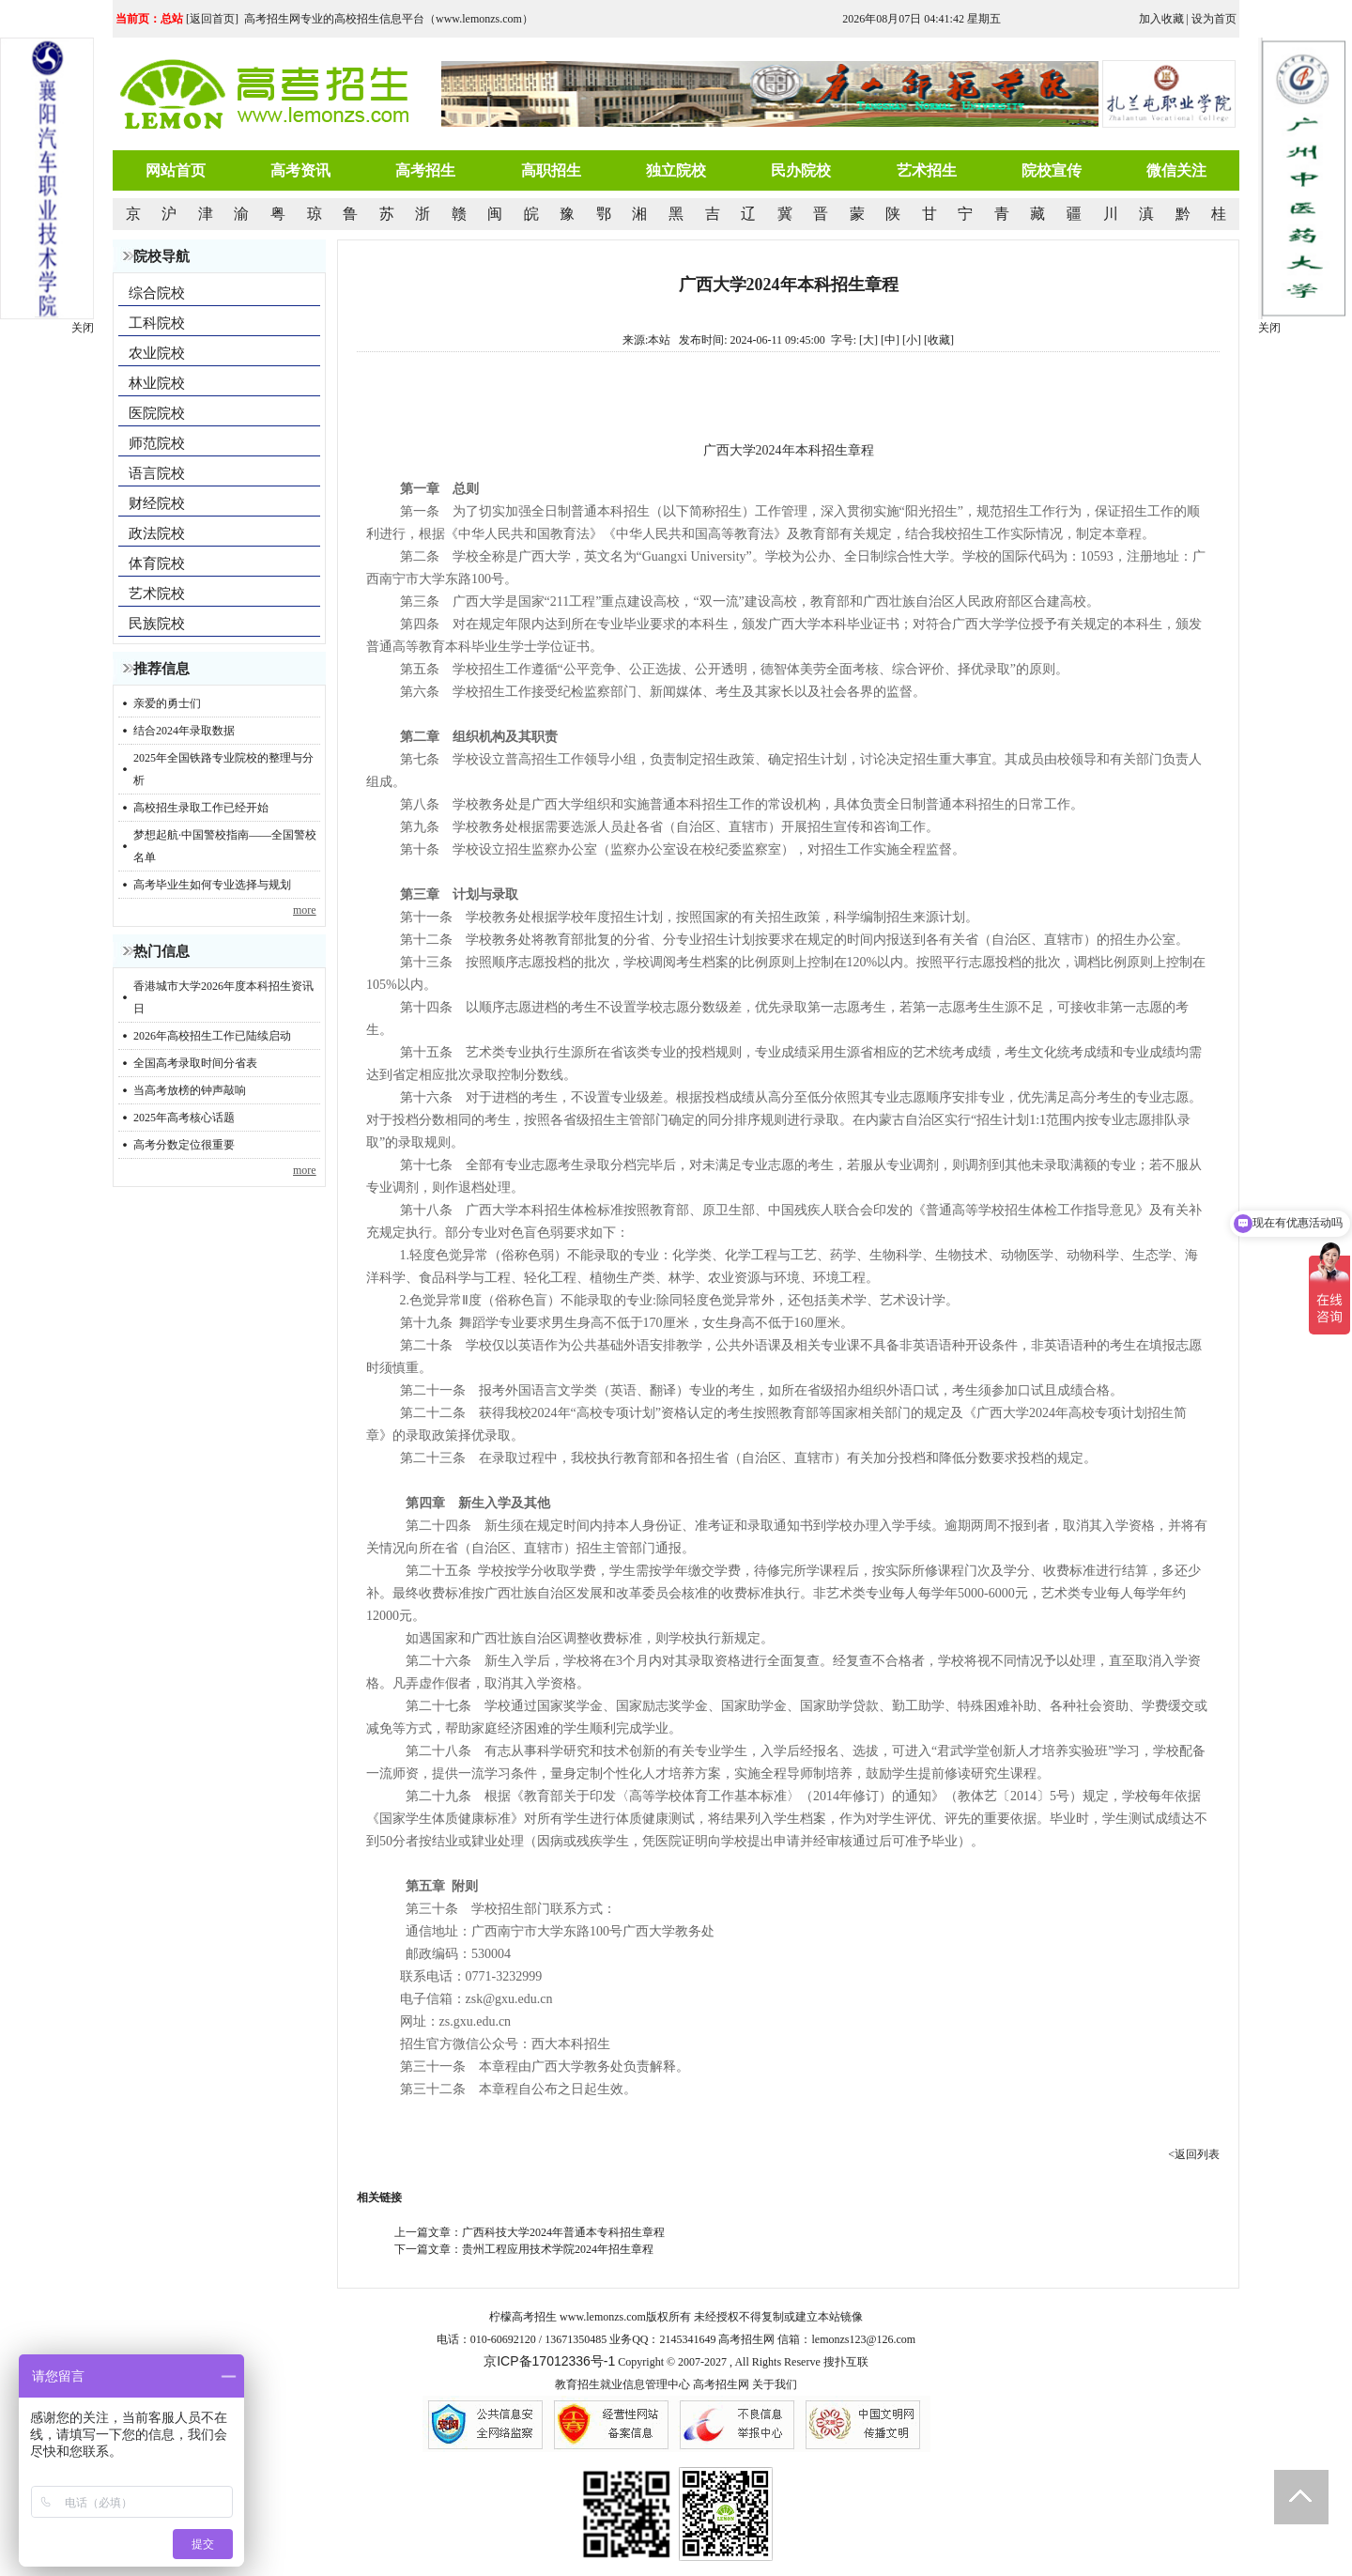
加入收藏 (1161, 18)
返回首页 (212, 18)
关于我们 (774, 2384)
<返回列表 (1194, 2154)
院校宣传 (1052, 170)
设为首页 (1214, 18)
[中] (890, 340)
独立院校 (676, 170)
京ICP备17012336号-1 (549, 2360)
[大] (868, 340)
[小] (911, 340)
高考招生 (425, 170)
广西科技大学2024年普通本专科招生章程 (563, 2232)
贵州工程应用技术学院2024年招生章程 (557, 2249)
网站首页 (176, 170)
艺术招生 (927, 170)
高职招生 (551, 170)
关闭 (1269, 327)
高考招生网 (721, 2384)
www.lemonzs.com (603, 2316)
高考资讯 (300, 170)
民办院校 (801, 170)
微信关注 (1176, 170)
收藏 (939, 340)
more (304, 910)
